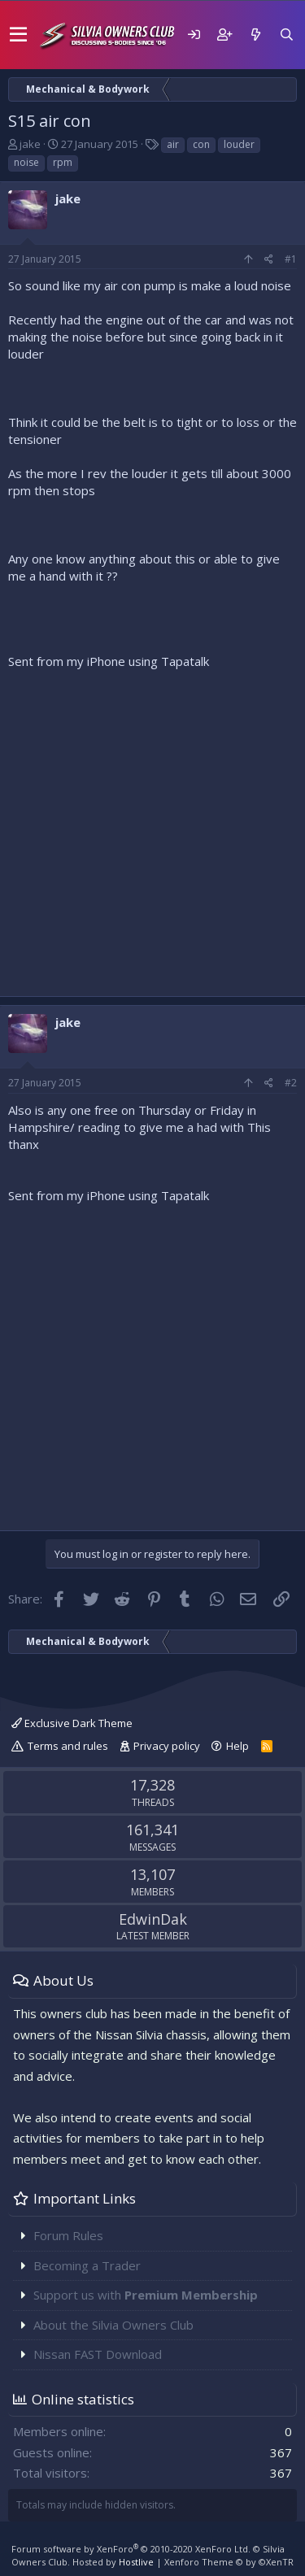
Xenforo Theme (229, 2562)
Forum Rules (68, 2235)
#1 (291, 259)
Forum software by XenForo (131, 2549)
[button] (18, 35)
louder (239, 144)
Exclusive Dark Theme (72, 1723)
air (173, 144)
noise (26, 162)
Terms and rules (68, 1745)
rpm (62, 162)
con (201, 144)
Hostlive (136, 2562)
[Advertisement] (152, 829)
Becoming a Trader (87, 2265)
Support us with (145, 2295)
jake (30, 144)
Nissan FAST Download (97, 2354)
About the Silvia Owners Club (113, 2325)
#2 (291, 1083)
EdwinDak (153, 1919)
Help (237, 1745)
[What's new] (255, 34)
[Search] (286, 34)
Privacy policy (166, 1745)
